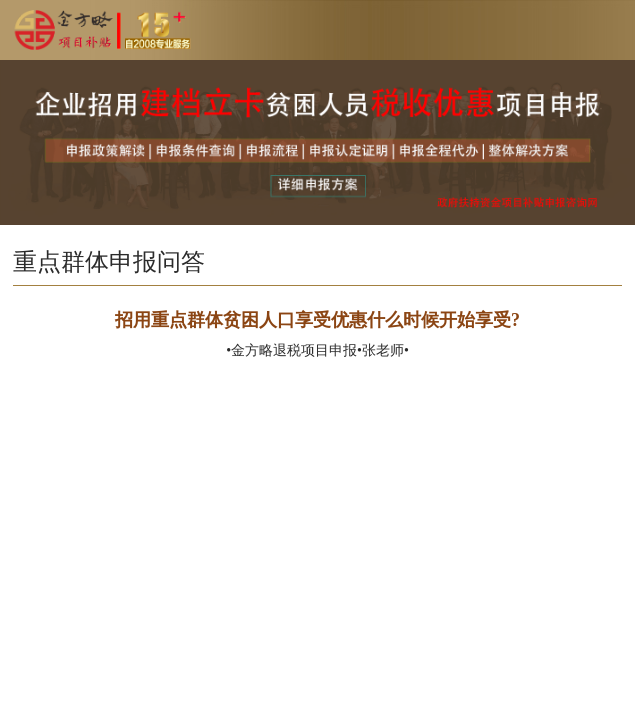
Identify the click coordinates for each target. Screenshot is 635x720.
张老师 (383, 350)
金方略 (252, 350)
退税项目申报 (315, 350)
